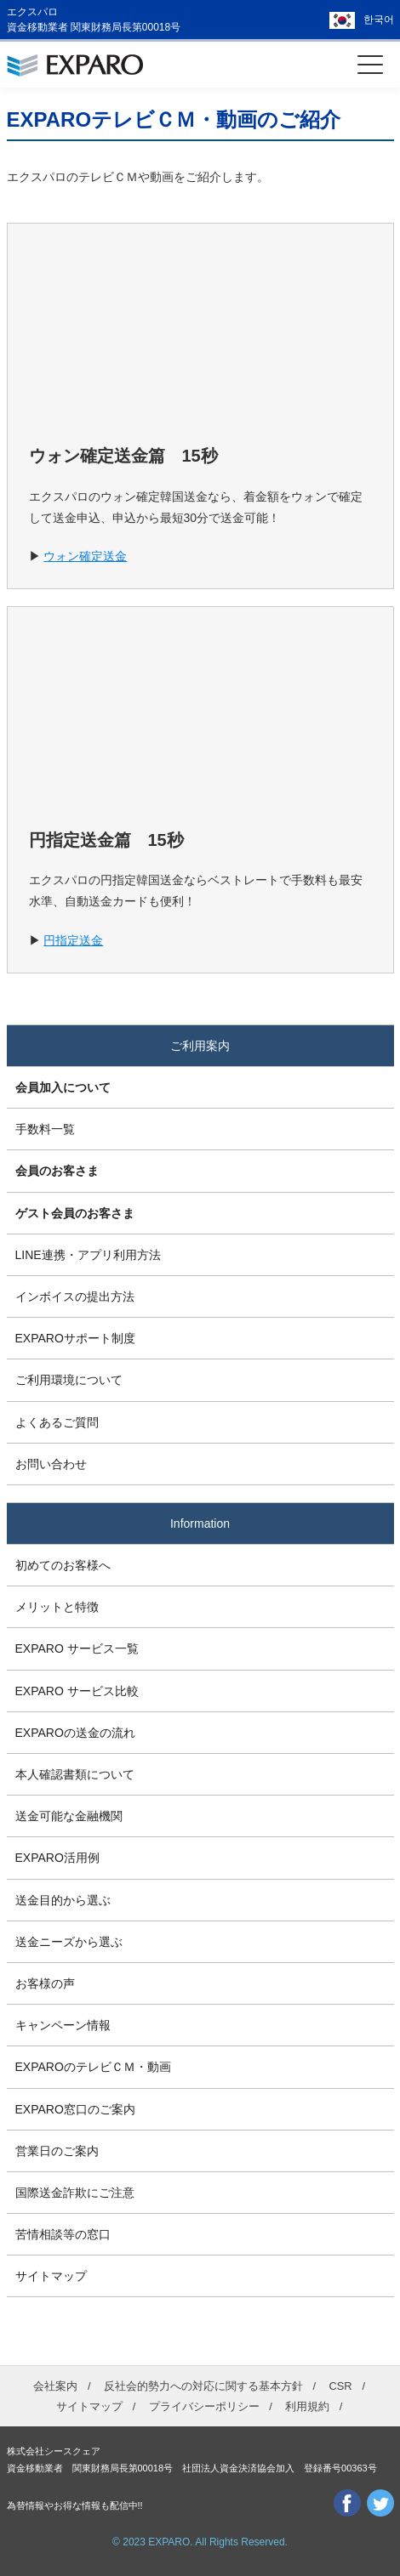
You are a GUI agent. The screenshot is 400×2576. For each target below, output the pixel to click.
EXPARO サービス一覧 (77, 1648)
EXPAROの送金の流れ (75, 1732)
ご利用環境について (69, 1380)
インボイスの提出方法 (74, 1296)
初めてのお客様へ (63, 1565)
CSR (340, 2386)
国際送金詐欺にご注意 (74, 2192)
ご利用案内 (200, 1046)
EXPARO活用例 (57, 1857)
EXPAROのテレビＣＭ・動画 (93, 2067)
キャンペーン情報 (63, 2025)
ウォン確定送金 (85, 556)
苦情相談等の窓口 (63, 2234)
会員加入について (63, 1087)
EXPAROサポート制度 (75, 1338)
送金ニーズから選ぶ (69, 1942)
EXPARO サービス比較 (77, 1691)
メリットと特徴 (57, 1607)
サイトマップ (51, 2276)
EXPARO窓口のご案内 (75, 2109)
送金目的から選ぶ (63, 1900)
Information (200, 1523)
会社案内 (55, 2386)
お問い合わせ (51, 1464)
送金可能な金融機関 (69, 1816)
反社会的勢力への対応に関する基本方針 (203, 2386)
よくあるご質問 (57, 1422)
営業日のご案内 (57, 2151)
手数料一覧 (45, 1129)
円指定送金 (73, 940)
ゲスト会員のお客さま (74, 1213)
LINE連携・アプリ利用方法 (88, 1255)
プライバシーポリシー (204, 2406)
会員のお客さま (57, 1170)
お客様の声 (45, 1983)
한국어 (378, 20)
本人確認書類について (74, 1774)
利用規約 (307, 2406)
